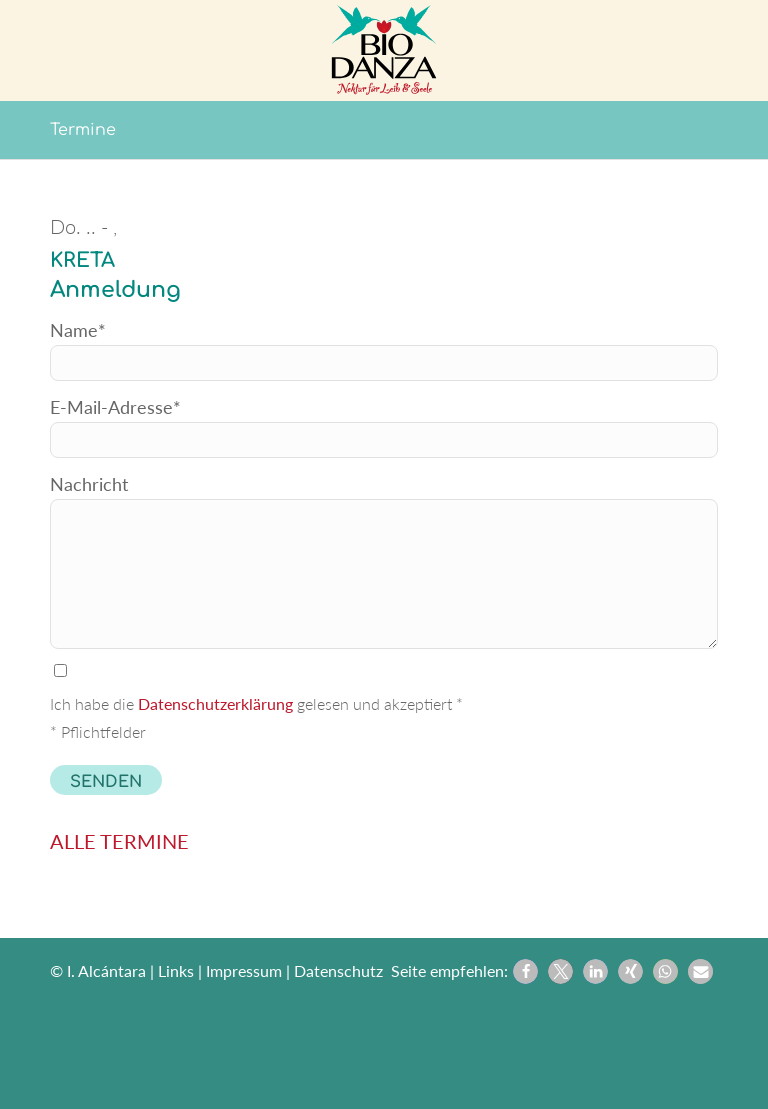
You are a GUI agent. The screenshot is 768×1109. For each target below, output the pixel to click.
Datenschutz (338, 970)
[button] (525, 971)
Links (176, 970)
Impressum (244, 970)
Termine (83, 130)
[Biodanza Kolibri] (384, 50)
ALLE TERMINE (119, 841)
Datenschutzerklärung (215, 703)
